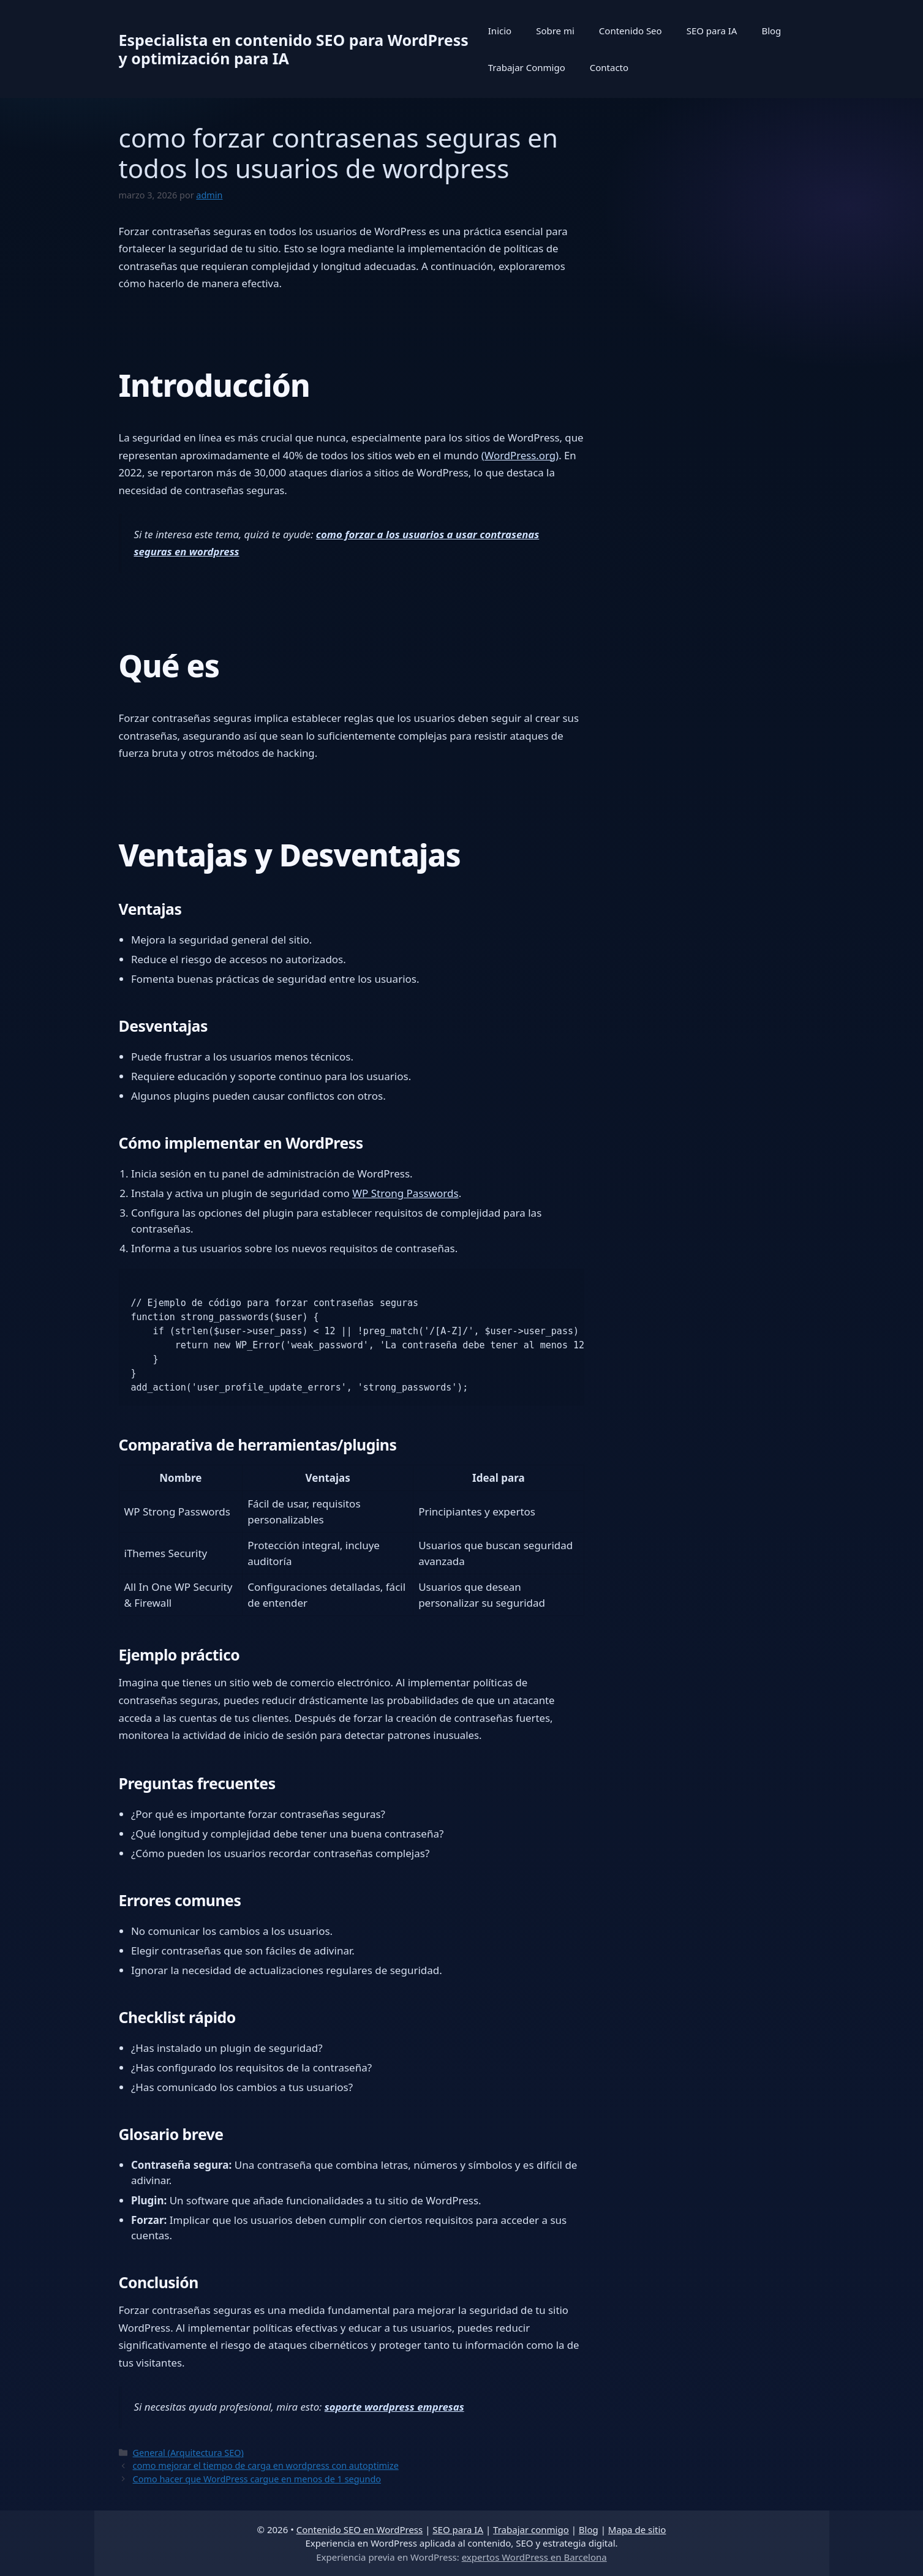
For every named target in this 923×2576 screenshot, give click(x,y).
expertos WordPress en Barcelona (534, 2557)
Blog (771, 30)
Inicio (499, 30)
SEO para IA (712, 30)
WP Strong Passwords (405, 1193)
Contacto (609, 67)
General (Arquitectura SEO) (188, 2452)
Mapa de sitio (637, 2529)
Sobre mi (555, 30)
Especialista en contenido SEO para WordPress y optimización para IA (294, 49)
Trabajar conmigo (531, 2529)
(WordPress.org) (520, 455)
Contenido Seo (630, 30)
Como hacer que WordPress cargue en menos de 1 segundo (257, 2479)
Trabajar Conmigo (526, 67)
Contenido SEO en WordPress (359, 2529)
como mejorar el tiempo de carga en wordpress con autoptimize (266, 2465)
